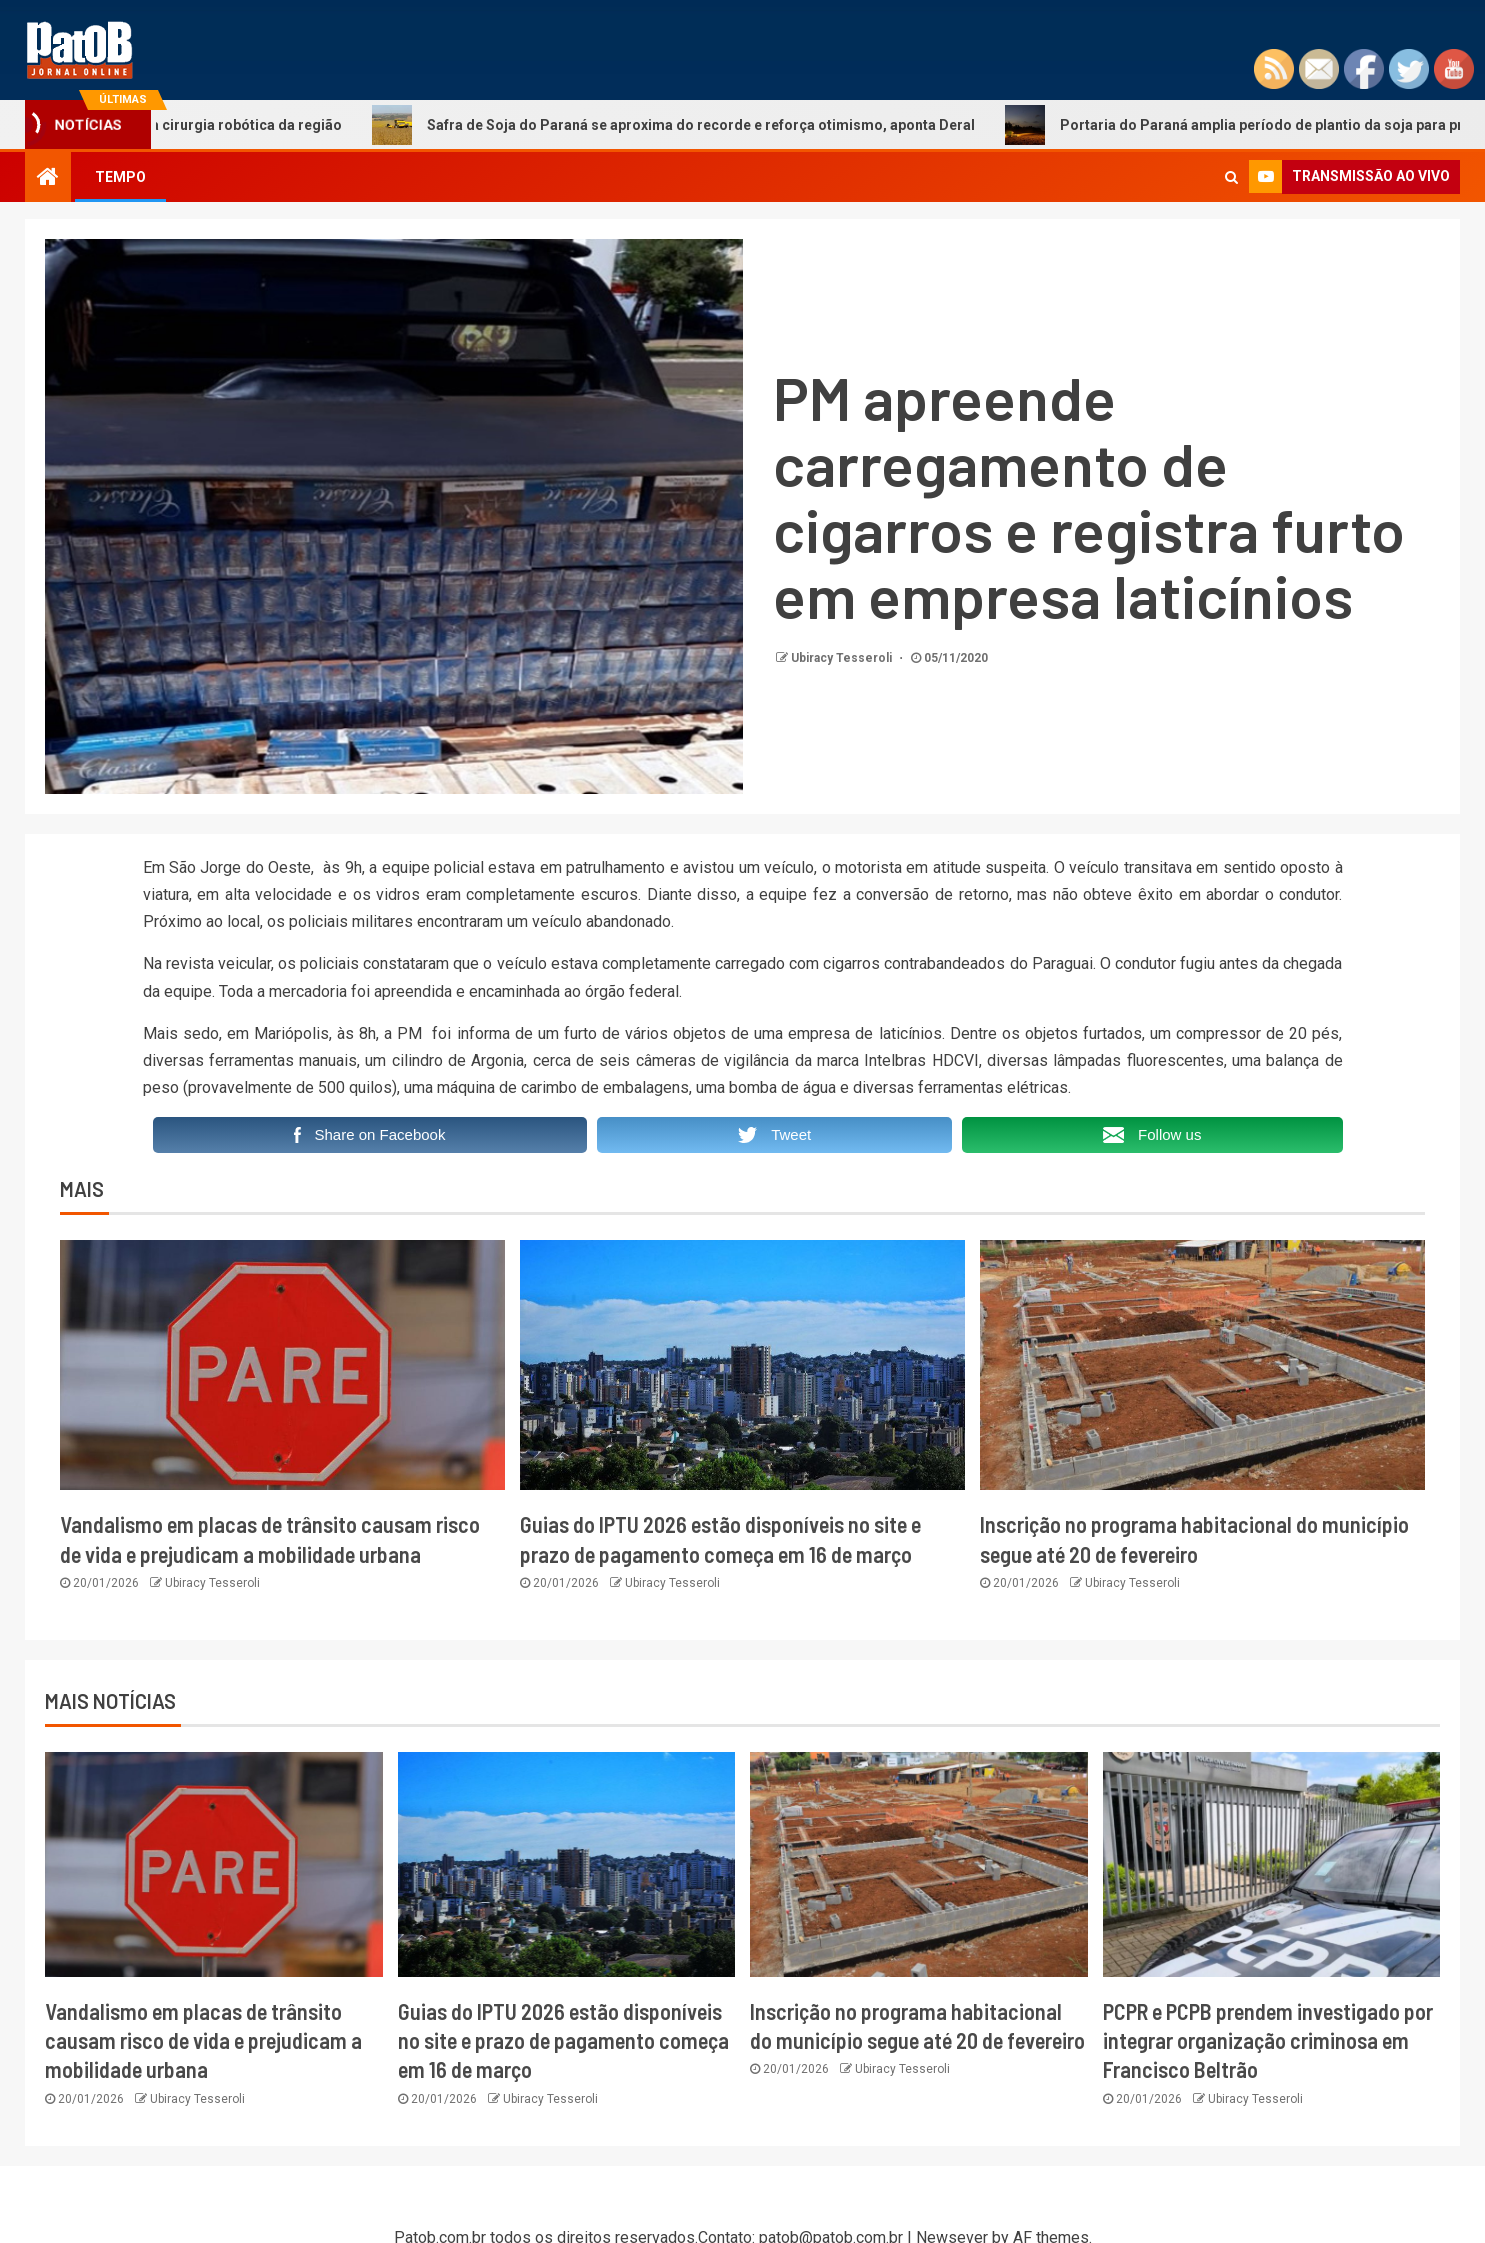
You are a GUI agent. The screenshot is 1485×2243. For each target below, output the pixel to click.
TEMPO (120, 177)
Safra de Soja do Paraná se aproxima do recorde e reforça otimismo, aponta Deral (691, 125)
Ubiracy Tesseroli (843, 658)
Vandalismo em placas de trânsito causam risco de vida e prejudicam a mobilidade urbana (203, 2040)
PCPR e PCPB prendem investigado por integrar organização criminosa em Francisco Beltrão (1268, 2040)
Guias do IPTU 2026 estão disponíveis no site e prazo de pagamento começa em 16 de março (563, 2040)
